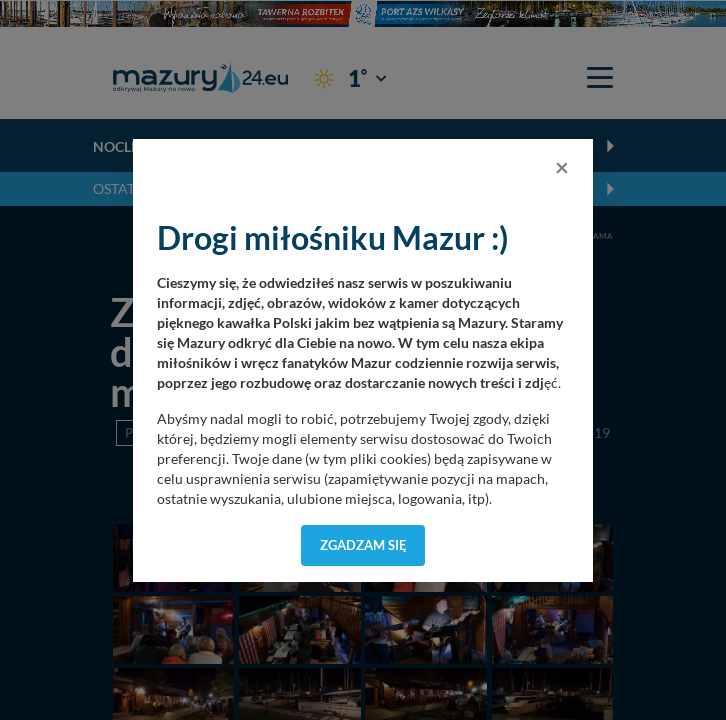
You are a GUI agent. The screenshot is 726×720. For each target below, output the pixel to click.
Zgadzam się (363, 545)
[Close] (562, 167)
